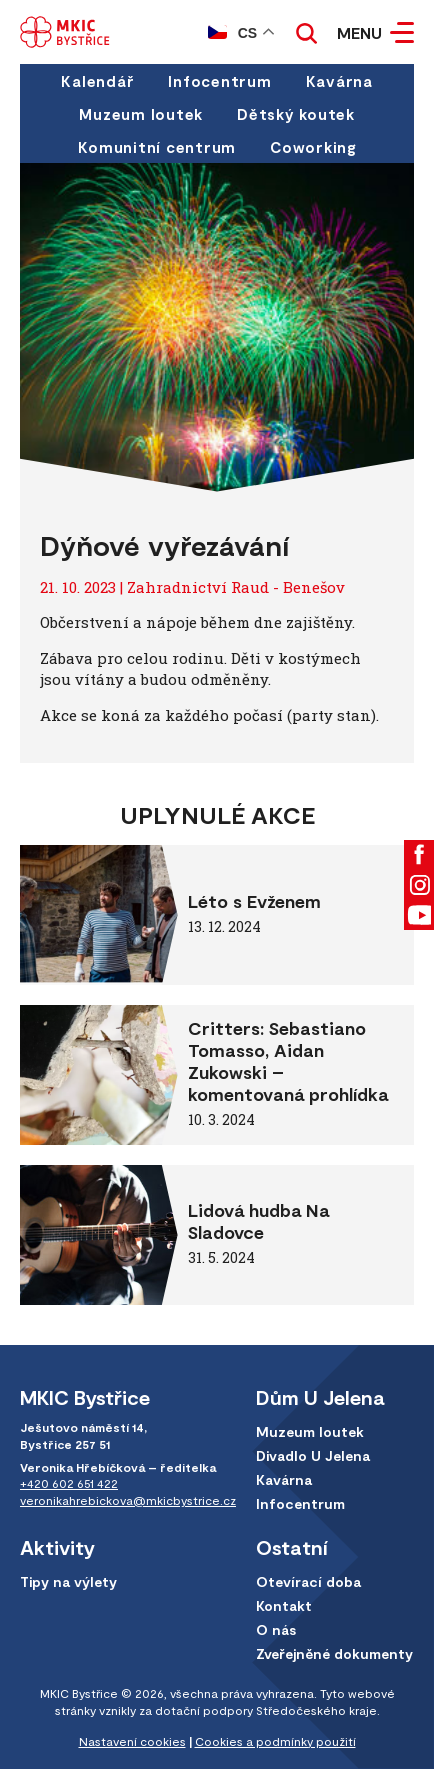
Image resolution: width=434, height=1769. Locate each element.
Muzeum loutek (141, 114)
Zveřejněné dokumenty (334, 1653)
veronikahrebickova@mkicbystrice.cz (128, 1500)
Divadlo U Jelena (313, 1455)
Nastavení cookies (132, 1741)
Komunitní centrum (157, 147)
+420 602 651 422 (69, 1483)
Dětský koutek (296, 114)
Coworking (313, 147)
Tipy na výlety (68, 1581)
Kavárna (339, 81)
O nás (276, 1629)
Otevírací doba (308, 1581)
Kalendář (97, 81)
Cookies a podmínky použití (275, 1741)
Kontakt (284, 1605)
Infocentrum (219, 81)
